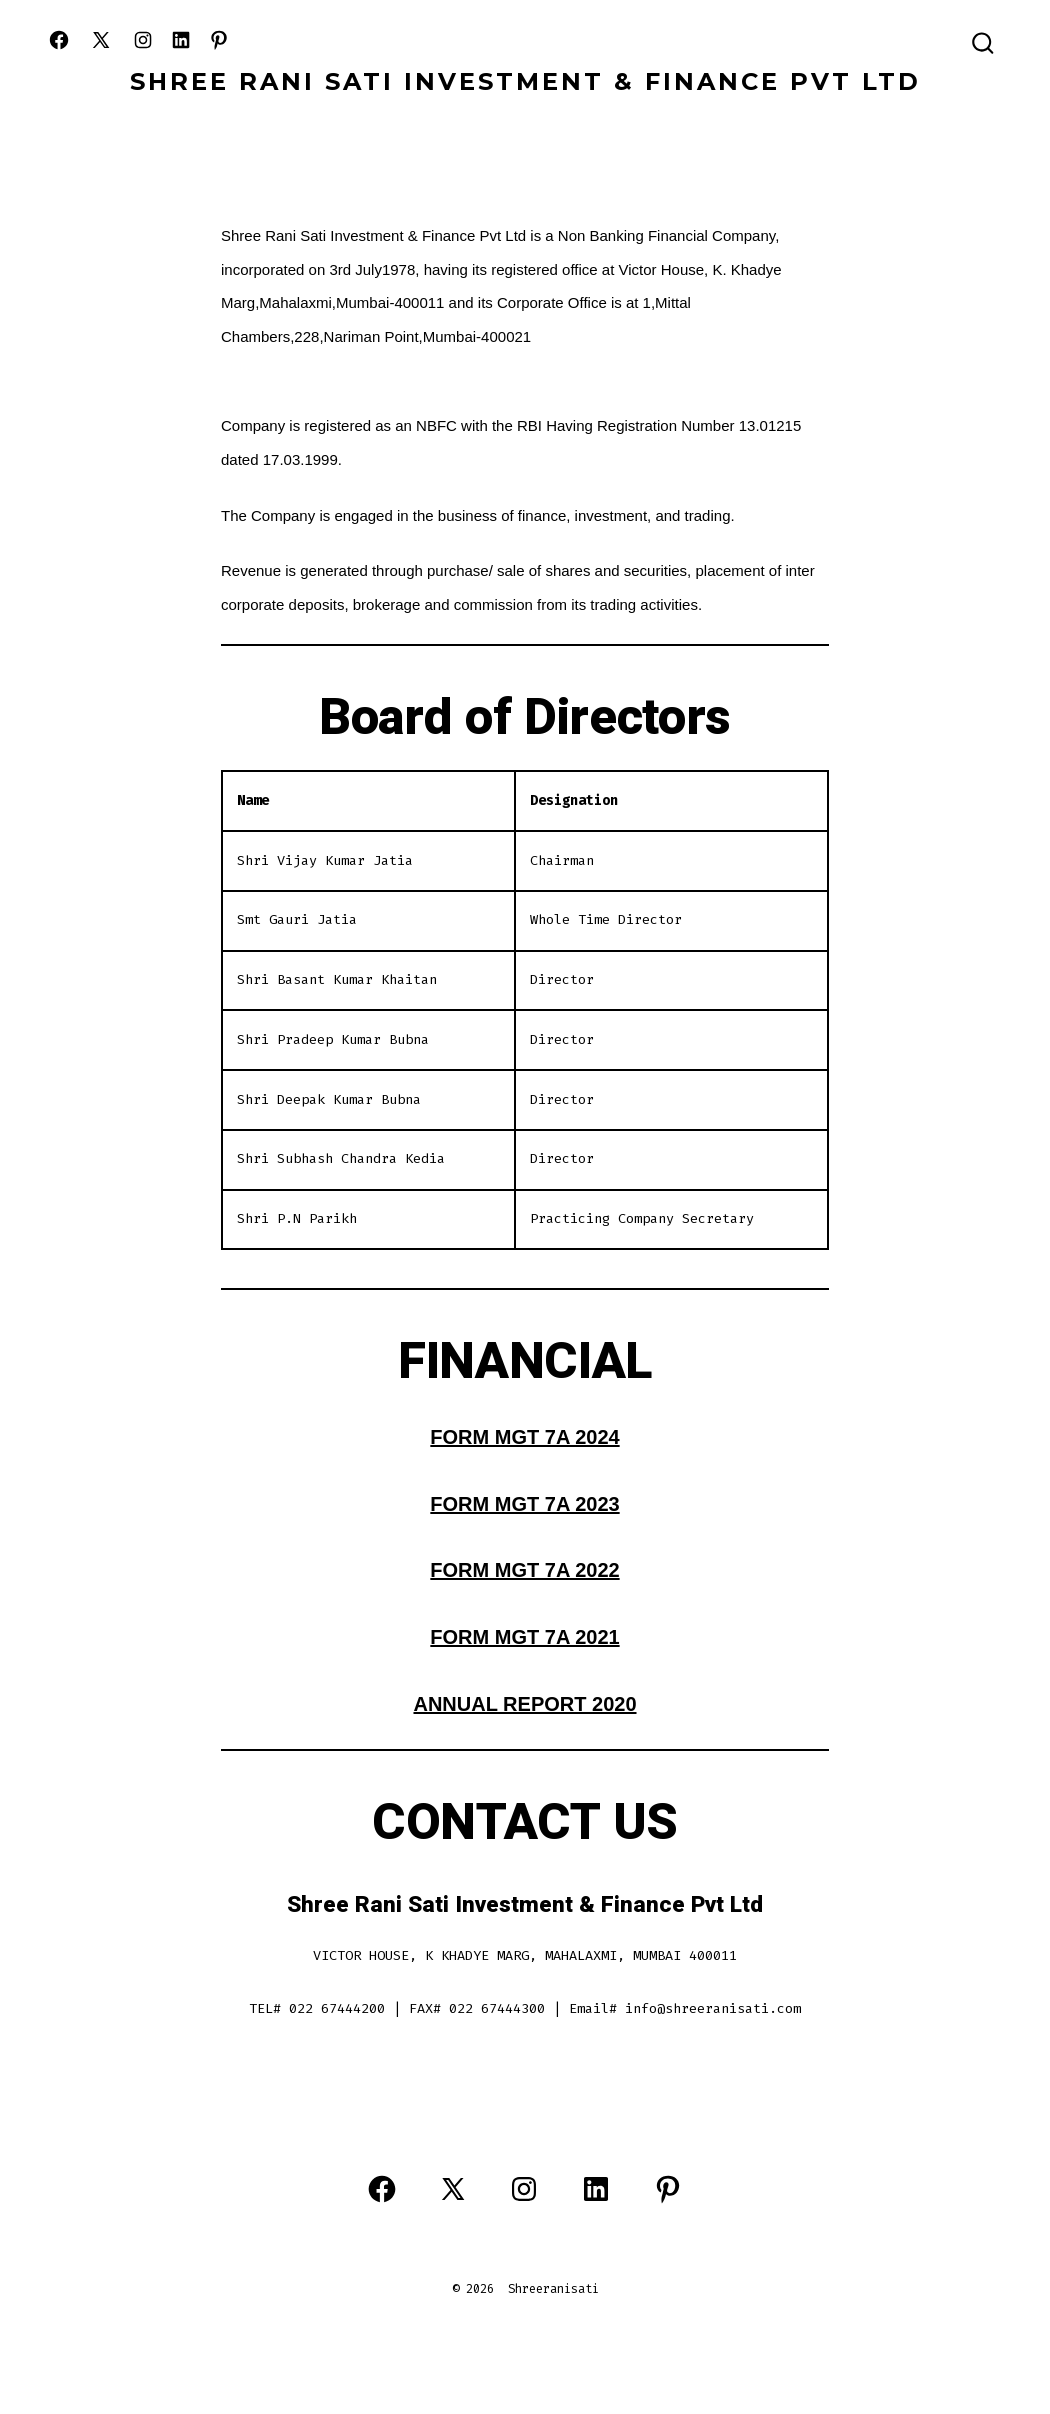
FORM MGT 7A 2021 (524, 1637)
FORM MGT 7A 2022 (524, 1570)
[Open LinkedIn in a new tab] (181, 40)
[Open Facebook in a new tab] (59, 40)
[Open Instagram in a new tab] (143, 40)
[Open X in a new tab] (101, 40)
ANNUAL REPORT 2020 (524, 1704)
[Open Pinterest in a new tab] (219, 40)
